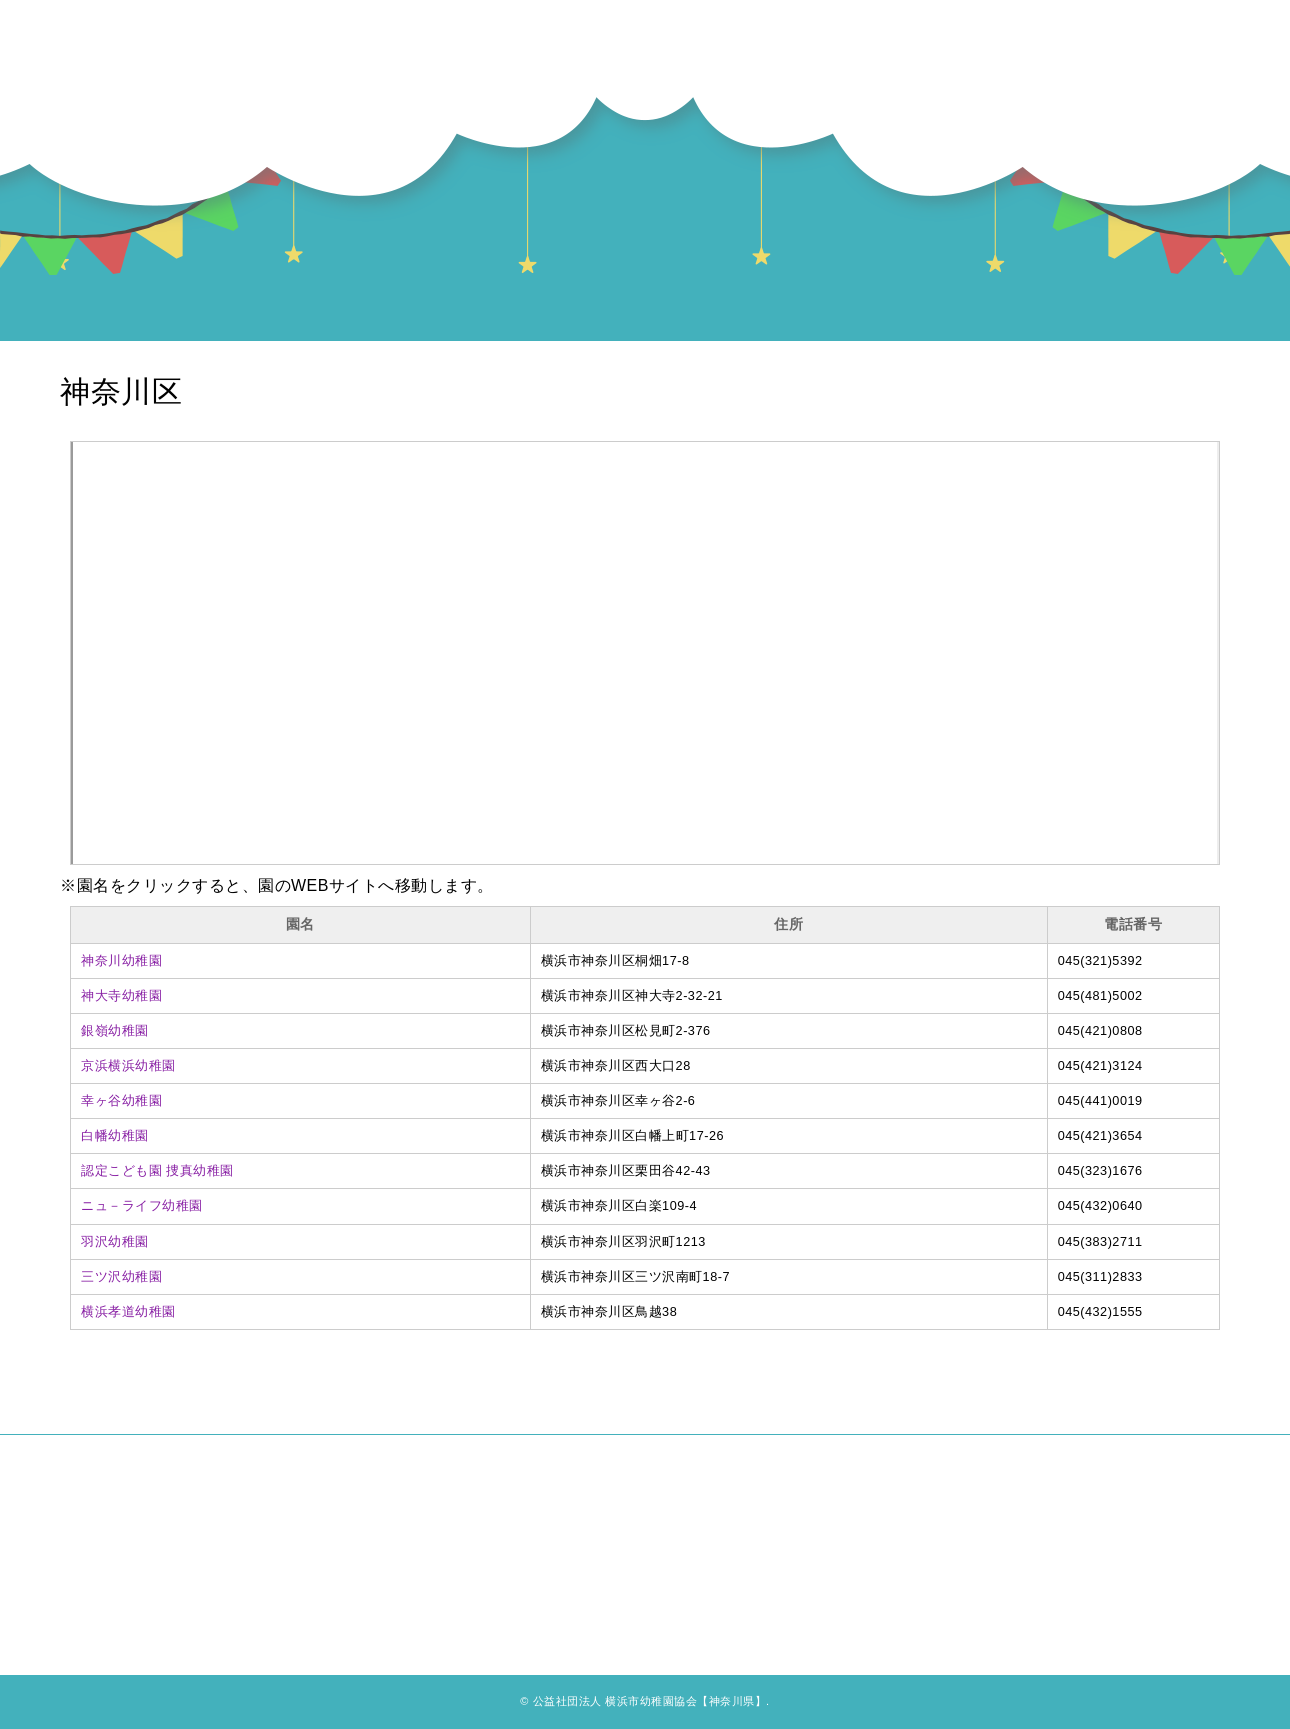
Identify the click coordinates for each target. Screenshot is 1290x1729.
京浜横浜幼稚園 (128, 1066)
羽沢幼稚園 (115, 1242)
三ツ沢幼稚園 (121, 1277)
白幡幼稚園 (115, 1136)
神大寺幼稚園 (121, 996)
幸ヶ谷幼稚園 (121, 1101)
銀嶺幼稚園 (115, 1031)
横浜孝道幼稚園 (128, 1312)
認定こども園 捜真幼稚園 (157, 1171)
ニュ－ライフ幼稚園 (142, 1206)
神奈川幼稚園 (121, 961)
